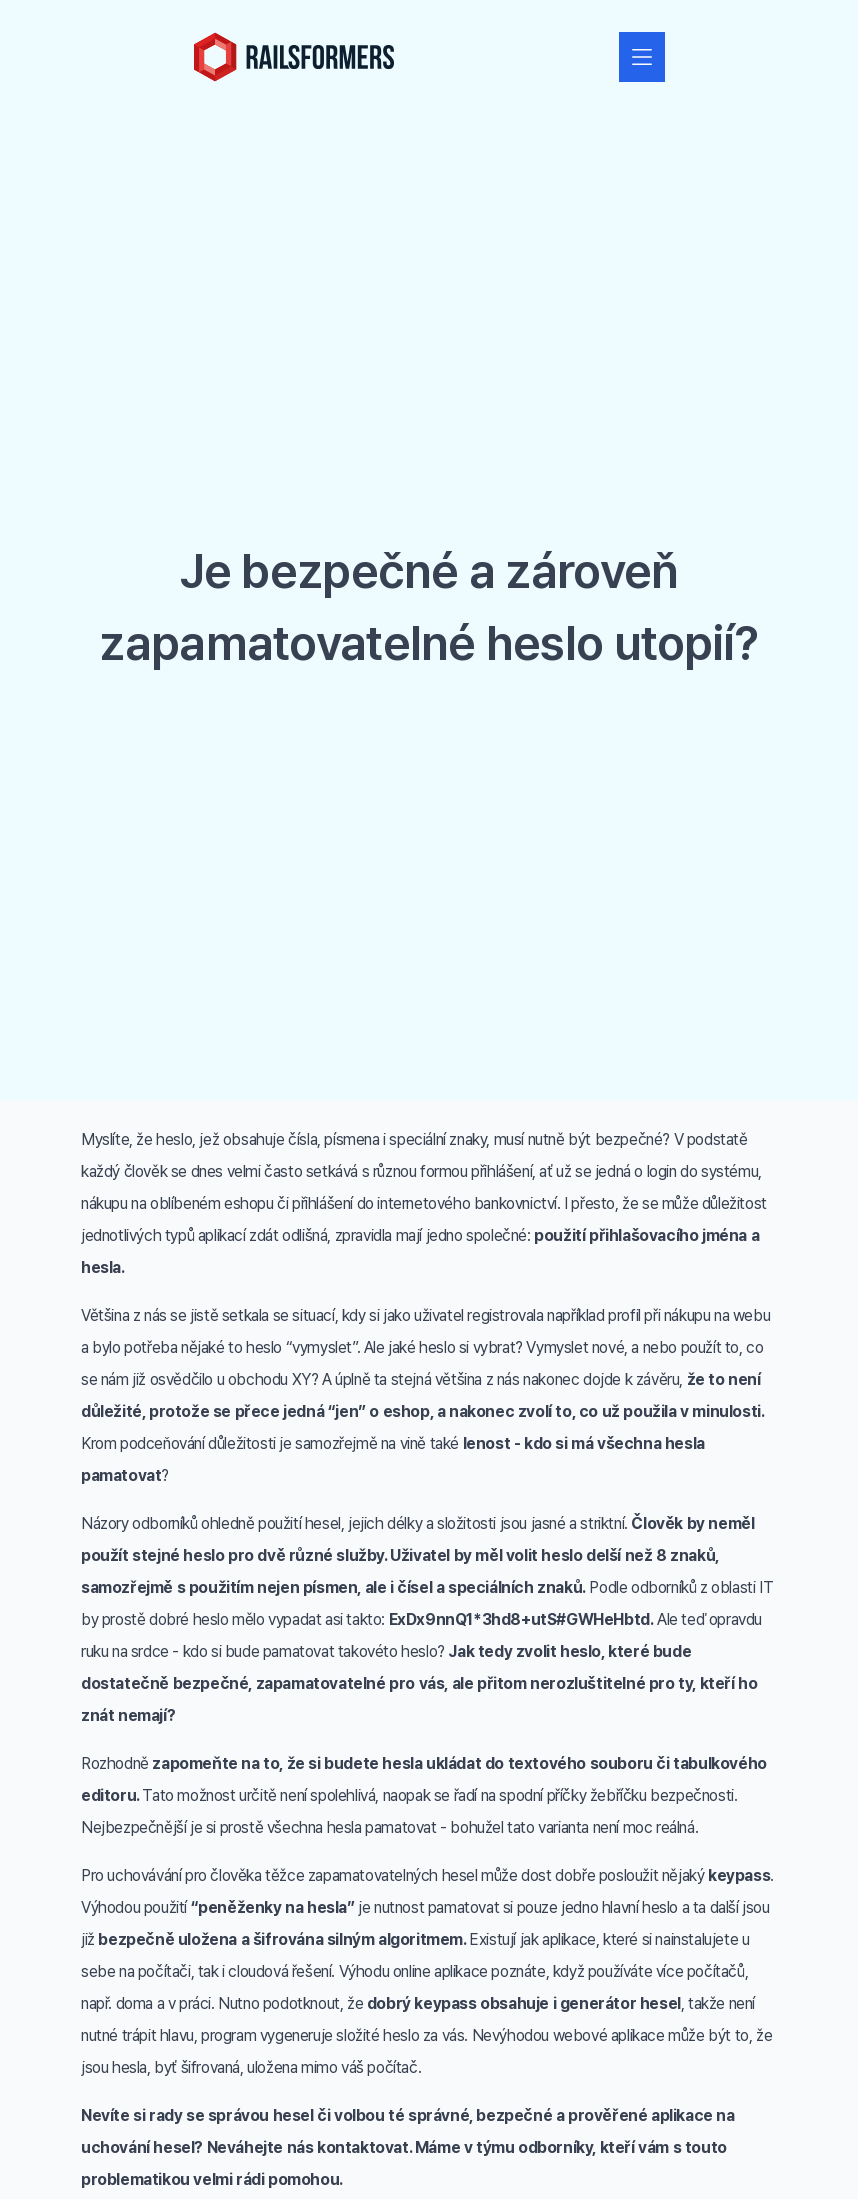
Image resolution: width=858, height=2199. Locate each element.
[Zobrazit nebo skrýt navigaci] (642, 57)
